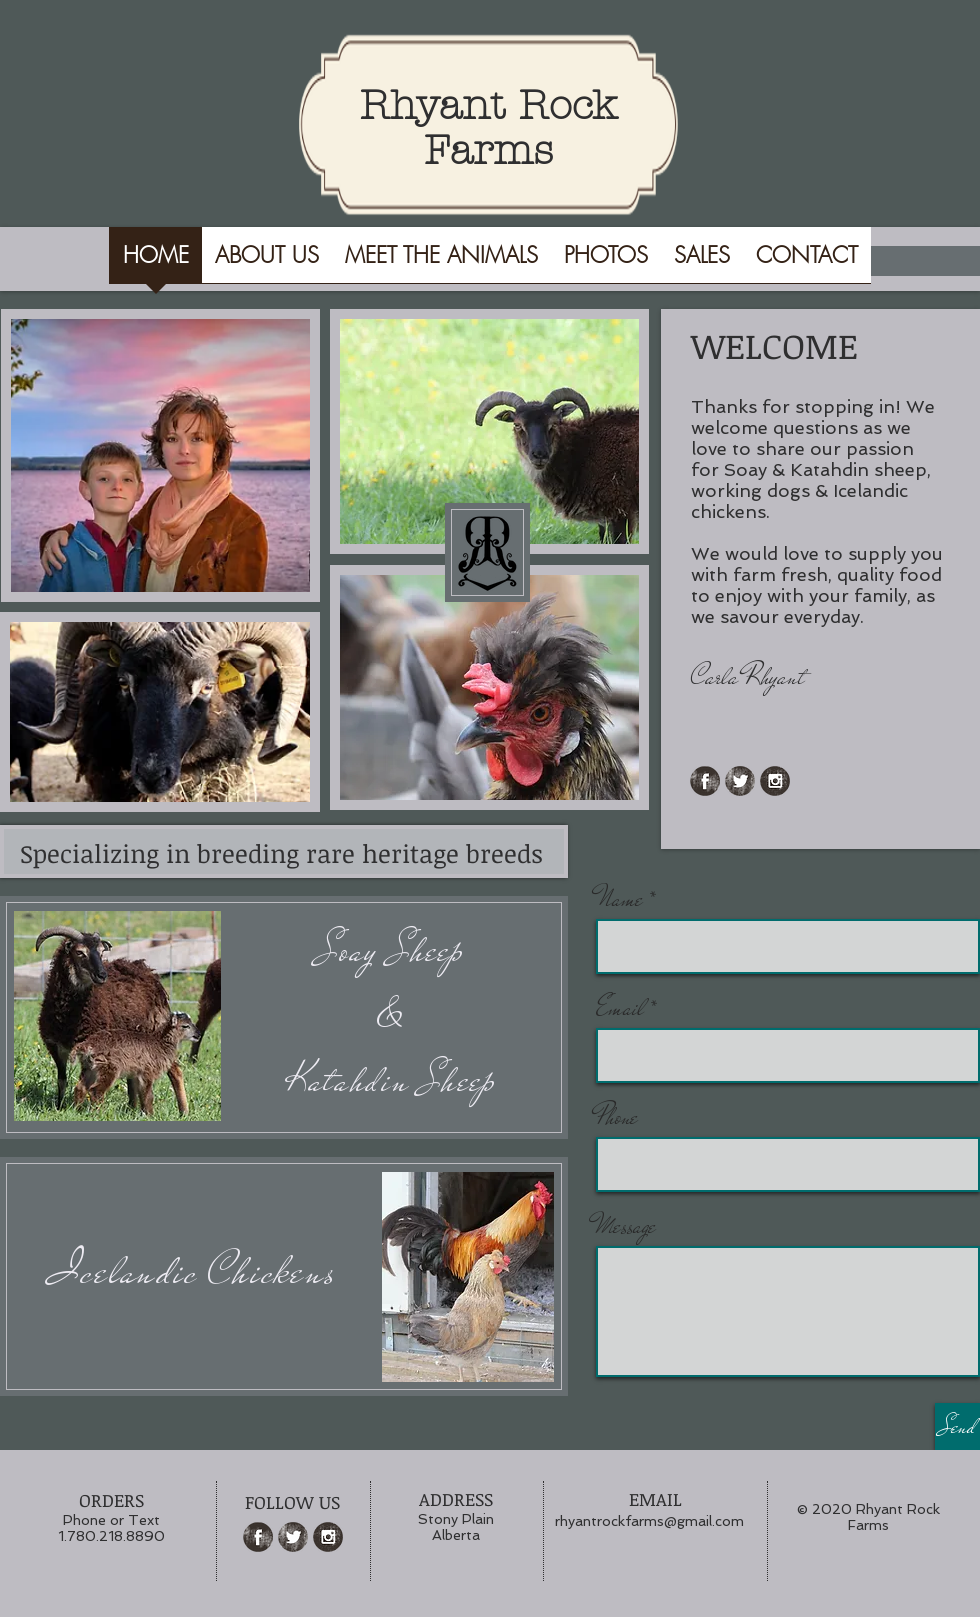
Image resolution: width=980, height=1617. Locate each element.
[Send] (957, 1426)
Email (620, 1008)
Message (626, 1226)
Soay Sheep (391, 950)
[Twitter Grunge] (740, 781)
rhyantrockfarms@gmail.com (649, 1521)
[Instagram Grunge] (775, 781)
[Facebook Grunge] (705, 781)
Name (619, 899)
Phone (617, 1117)
